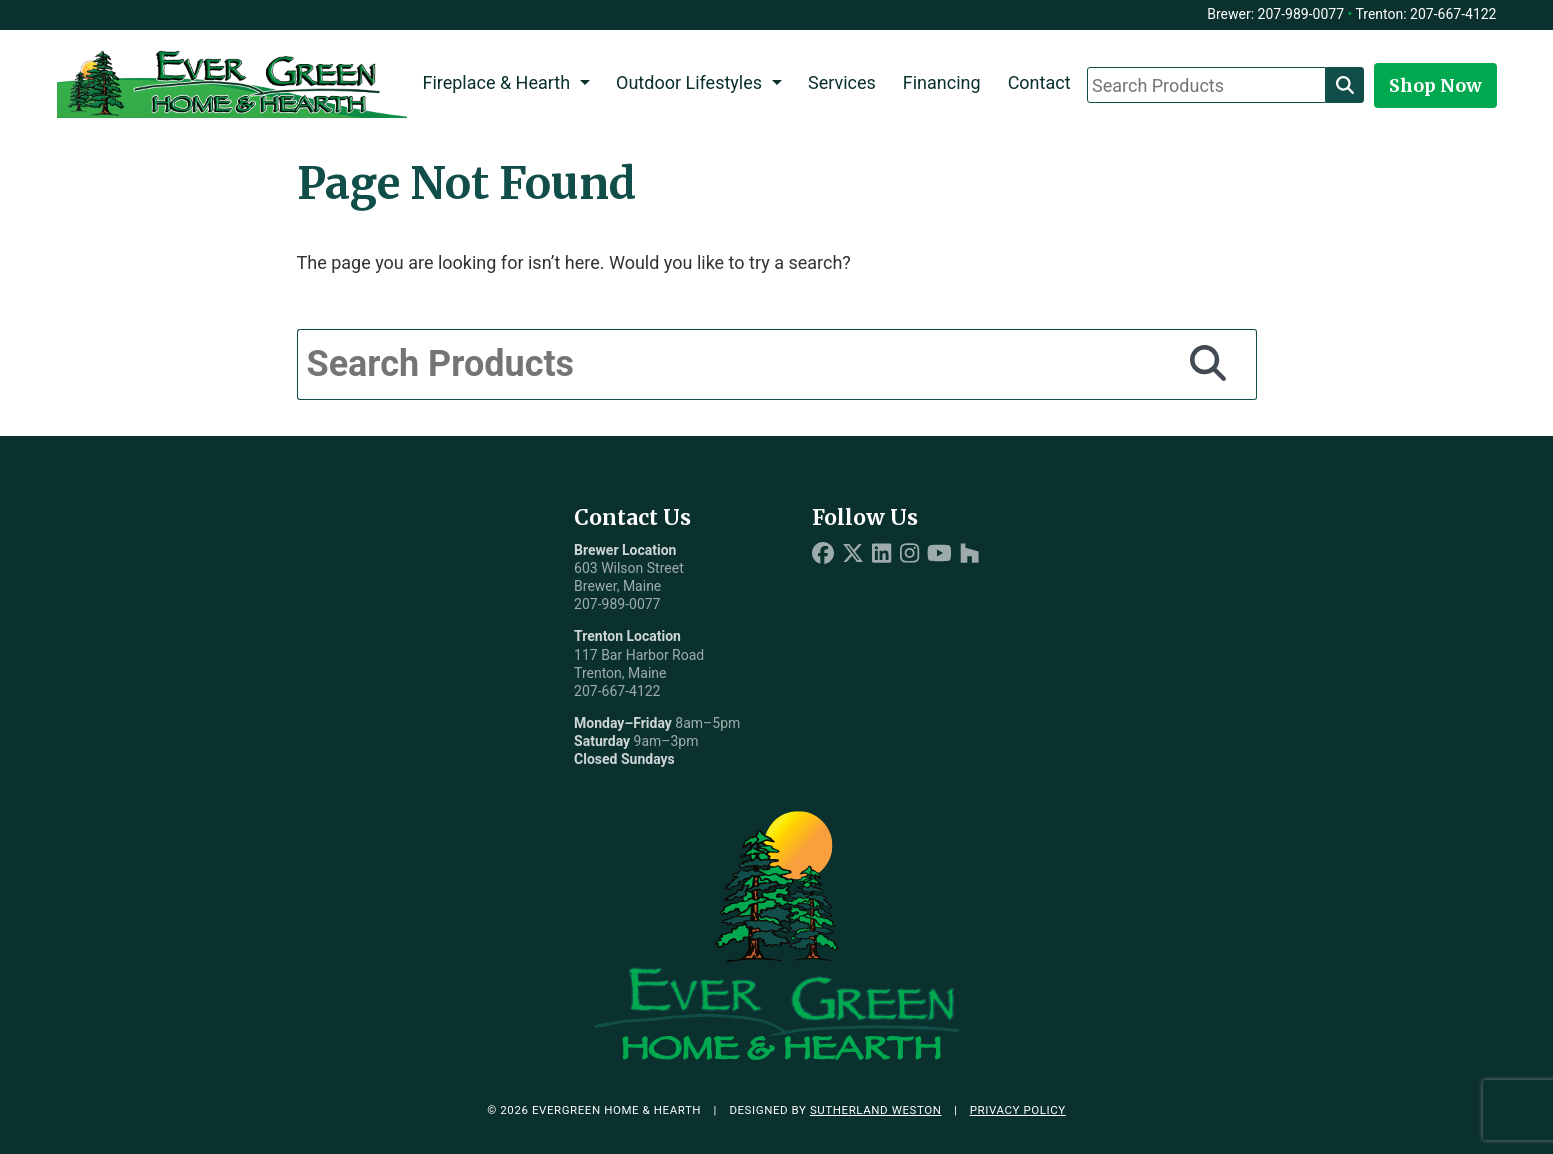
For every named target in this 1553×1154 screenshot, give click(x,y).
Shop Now (1435, 85)
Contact (1039, 82)
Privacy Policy (1018, 1110)
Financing (942, 82)
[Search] (1345, 85)
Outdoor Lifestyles (689, 82)
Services (842, 82)
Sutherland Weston (876, 1110)
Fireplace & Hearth (496, 82)
